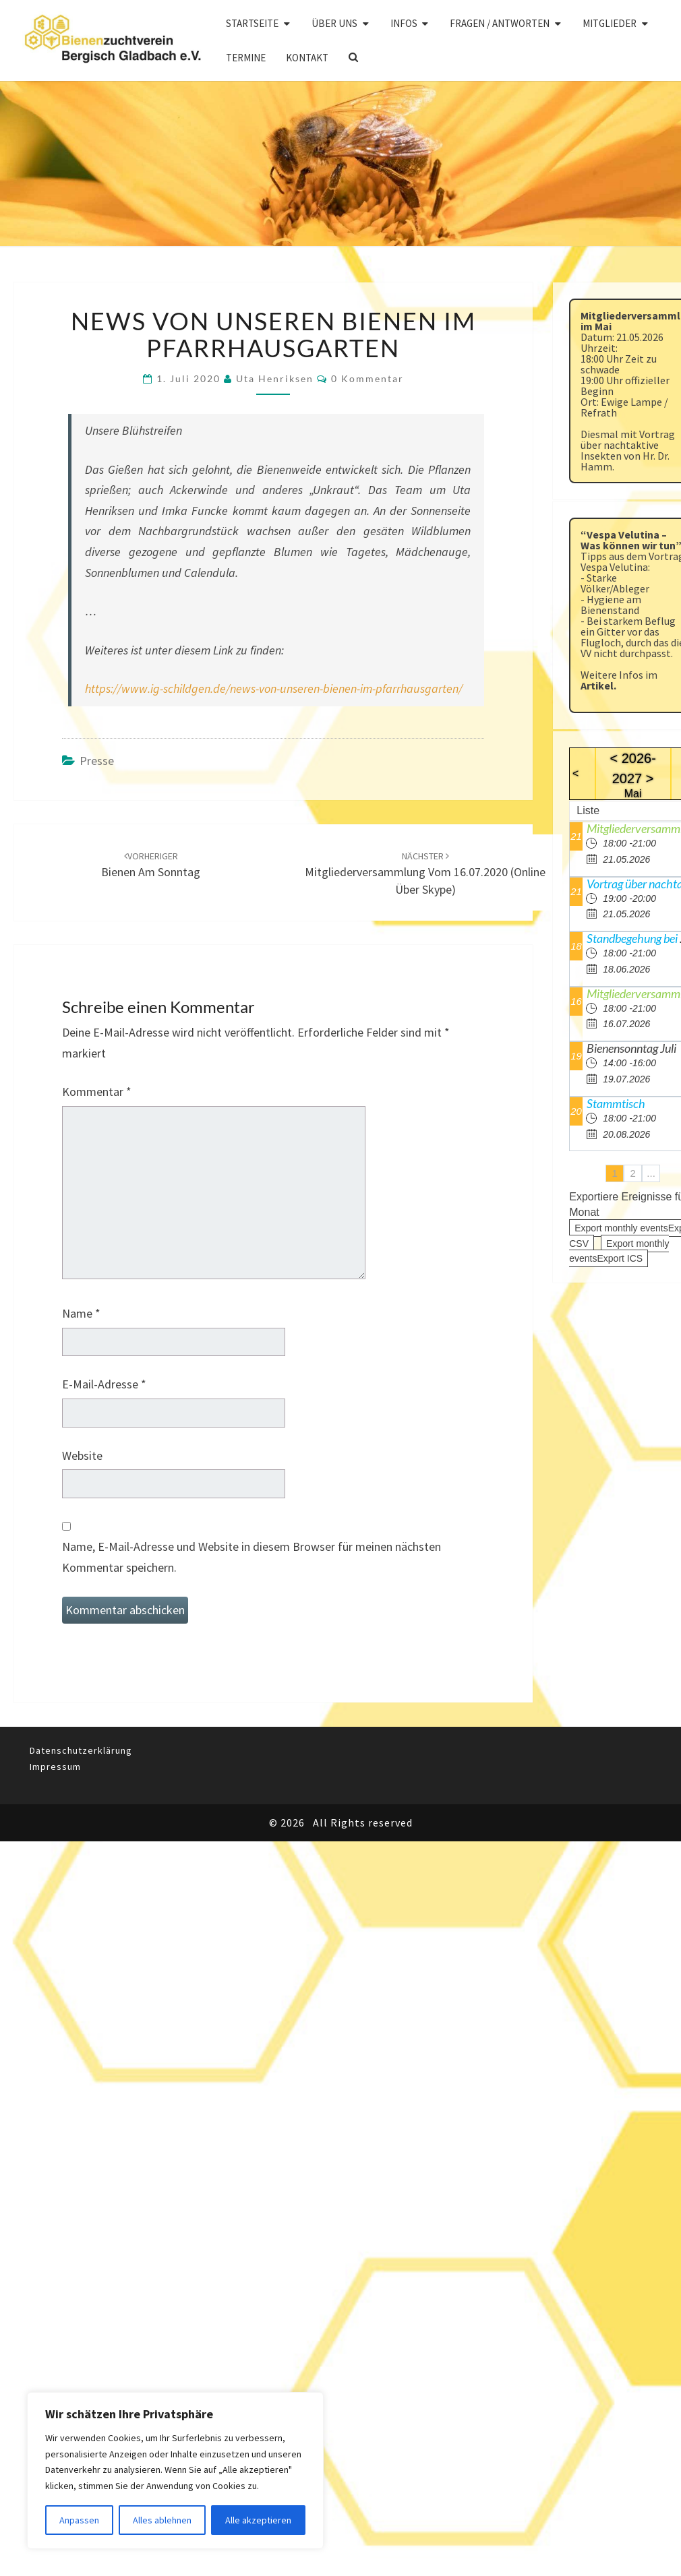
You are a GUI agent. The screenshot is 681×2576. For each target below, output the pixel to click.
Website (82, 1455)
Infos (403, 23)
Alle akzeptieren (258, 2520)
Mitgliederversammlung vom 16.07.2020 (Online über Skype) (425, 873)
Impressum (55, 1766)
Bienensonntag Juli (631, 1048)
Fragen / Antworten (500, 23)
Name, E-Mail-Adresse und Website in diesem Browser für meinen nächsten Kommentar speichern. (251, 1557)
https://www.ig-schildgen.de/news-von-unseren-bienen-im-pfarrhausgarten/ (274, 688)
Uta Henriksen (275, 378)
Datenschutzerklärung (81, 1750)
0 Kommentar (367, 378)
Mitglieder (609, 23)
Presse (97, 760)
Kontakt (307, 57)
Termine (246, 57)
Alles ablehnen (162, 2520)
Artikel (597, 685)
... (651, 1173)
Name (81, 1313)
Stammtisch (616, 1103)
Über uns (334, 23)
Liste (587, 810)
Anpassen (79, 2520)
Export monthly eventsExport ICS (619, 1251)
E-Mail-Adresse (104, 1384)
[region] (175, 2470)
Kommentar (96, 1091)
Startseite (252, 23)
